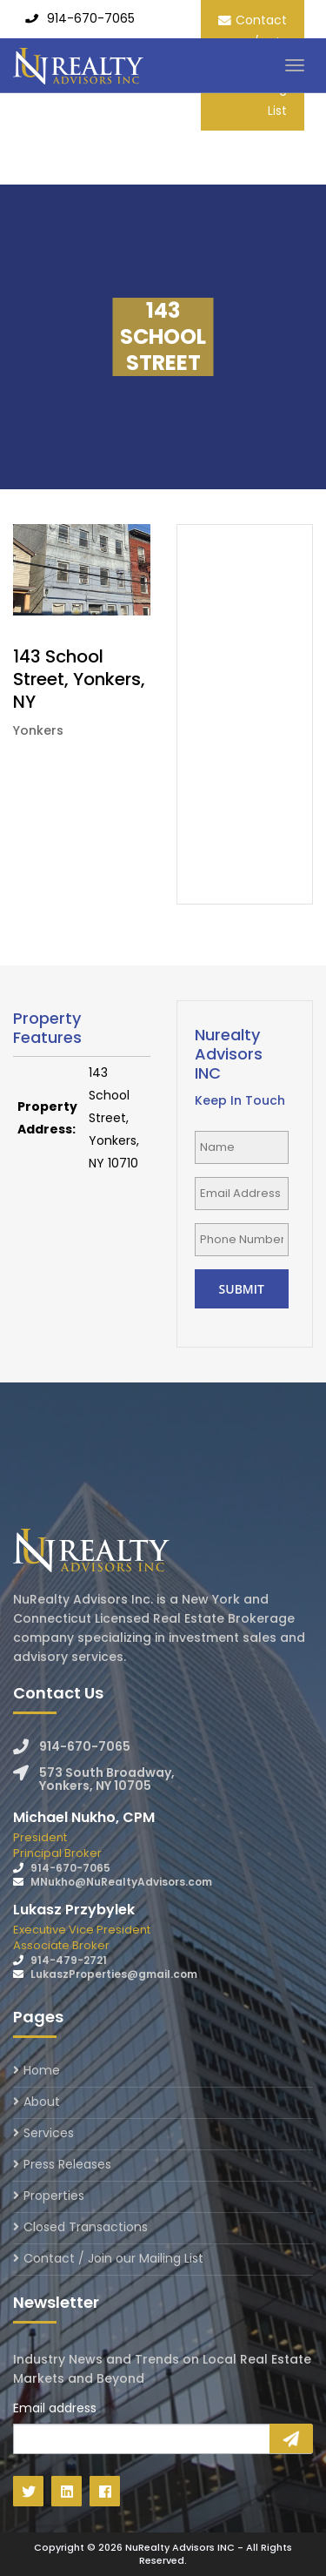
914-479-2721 (68, 1960)
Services (48, 2133)
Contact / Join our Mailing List (113, 2258)
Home (41, 2071)
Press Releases (67, 2164)
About (41, 2101)
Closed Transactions (85, 2227)
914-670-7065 (91, 18)
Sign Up (291, 2438)
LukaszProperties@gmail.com (113, 1974)
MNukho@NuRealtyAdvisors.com (121, 1881)
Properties (53, 2195)
